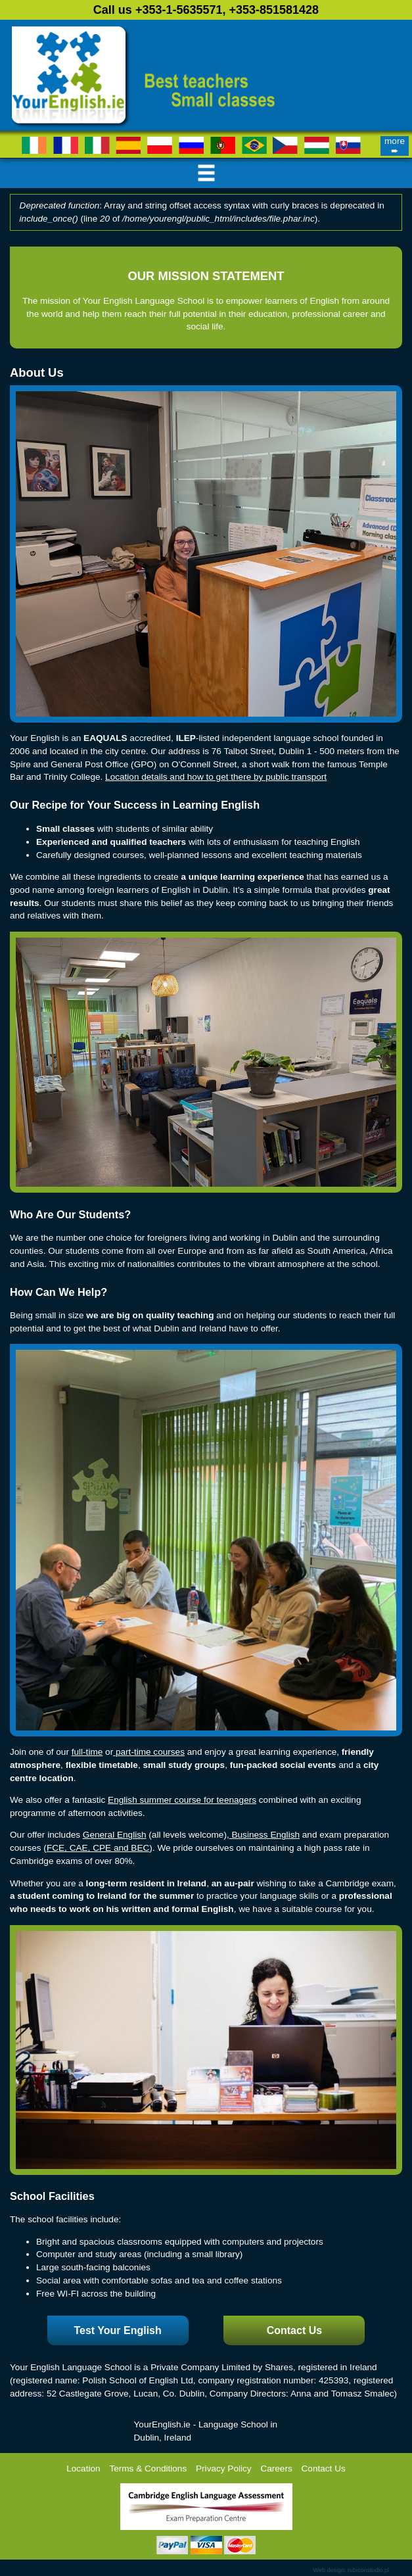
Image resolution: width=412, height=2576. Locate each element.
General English (115, 1835)
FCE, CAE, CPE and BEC (98, 1848)
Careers (276, 2468)
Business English (264, 1835)
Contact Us (294, 2330)
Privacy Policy (224, 2468)
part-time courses (149, 1752)
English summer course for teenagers (182, 1800)
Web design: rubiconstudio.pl (351, 2570)
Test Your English (117, 2330)
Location (83, 2468)
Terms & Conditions (148, 2468)
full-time (87, 1752)
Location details (136, 777)
